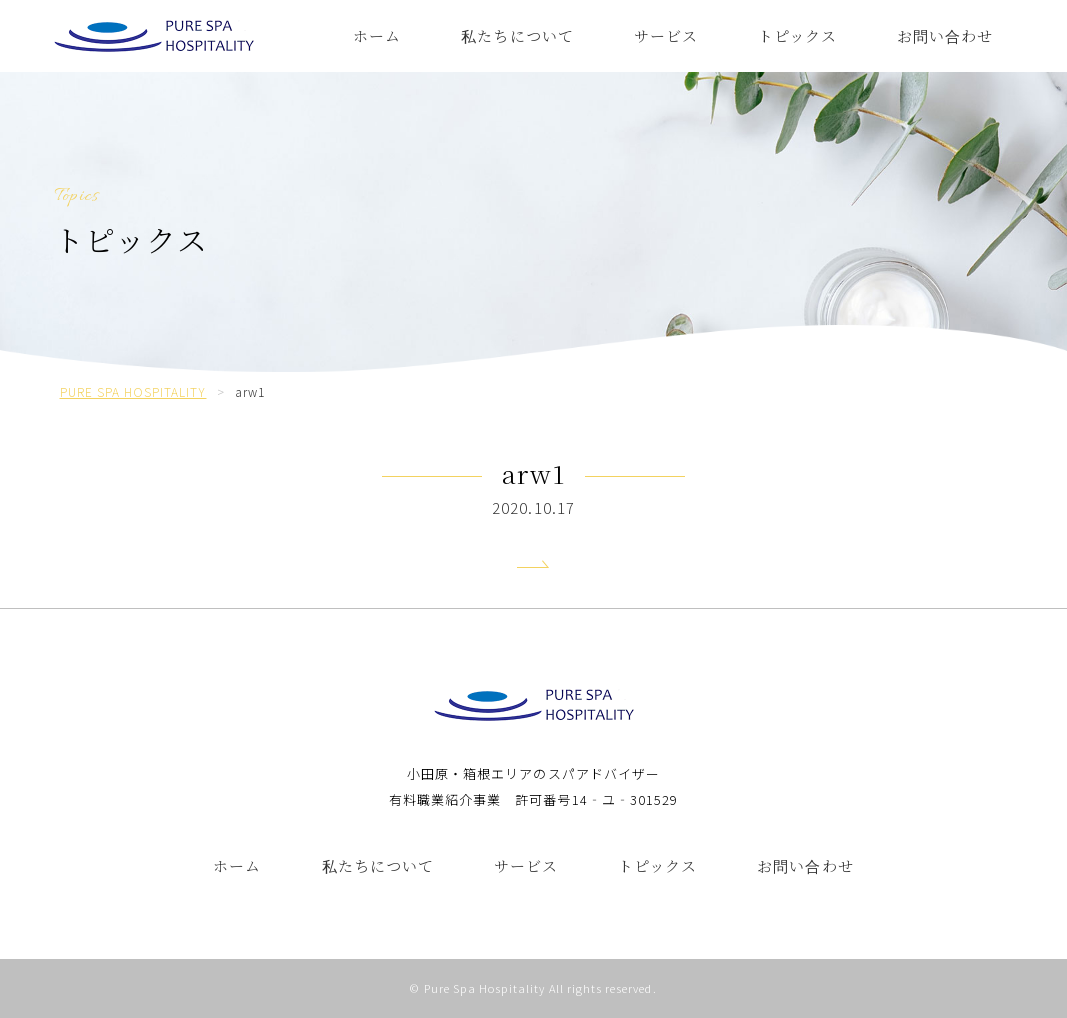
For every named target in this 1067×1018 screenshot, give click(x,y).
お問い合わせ (945, 35)
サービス (666, 35)
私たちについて (517, 35)
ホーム (377, 35)
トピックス (797, 35)
